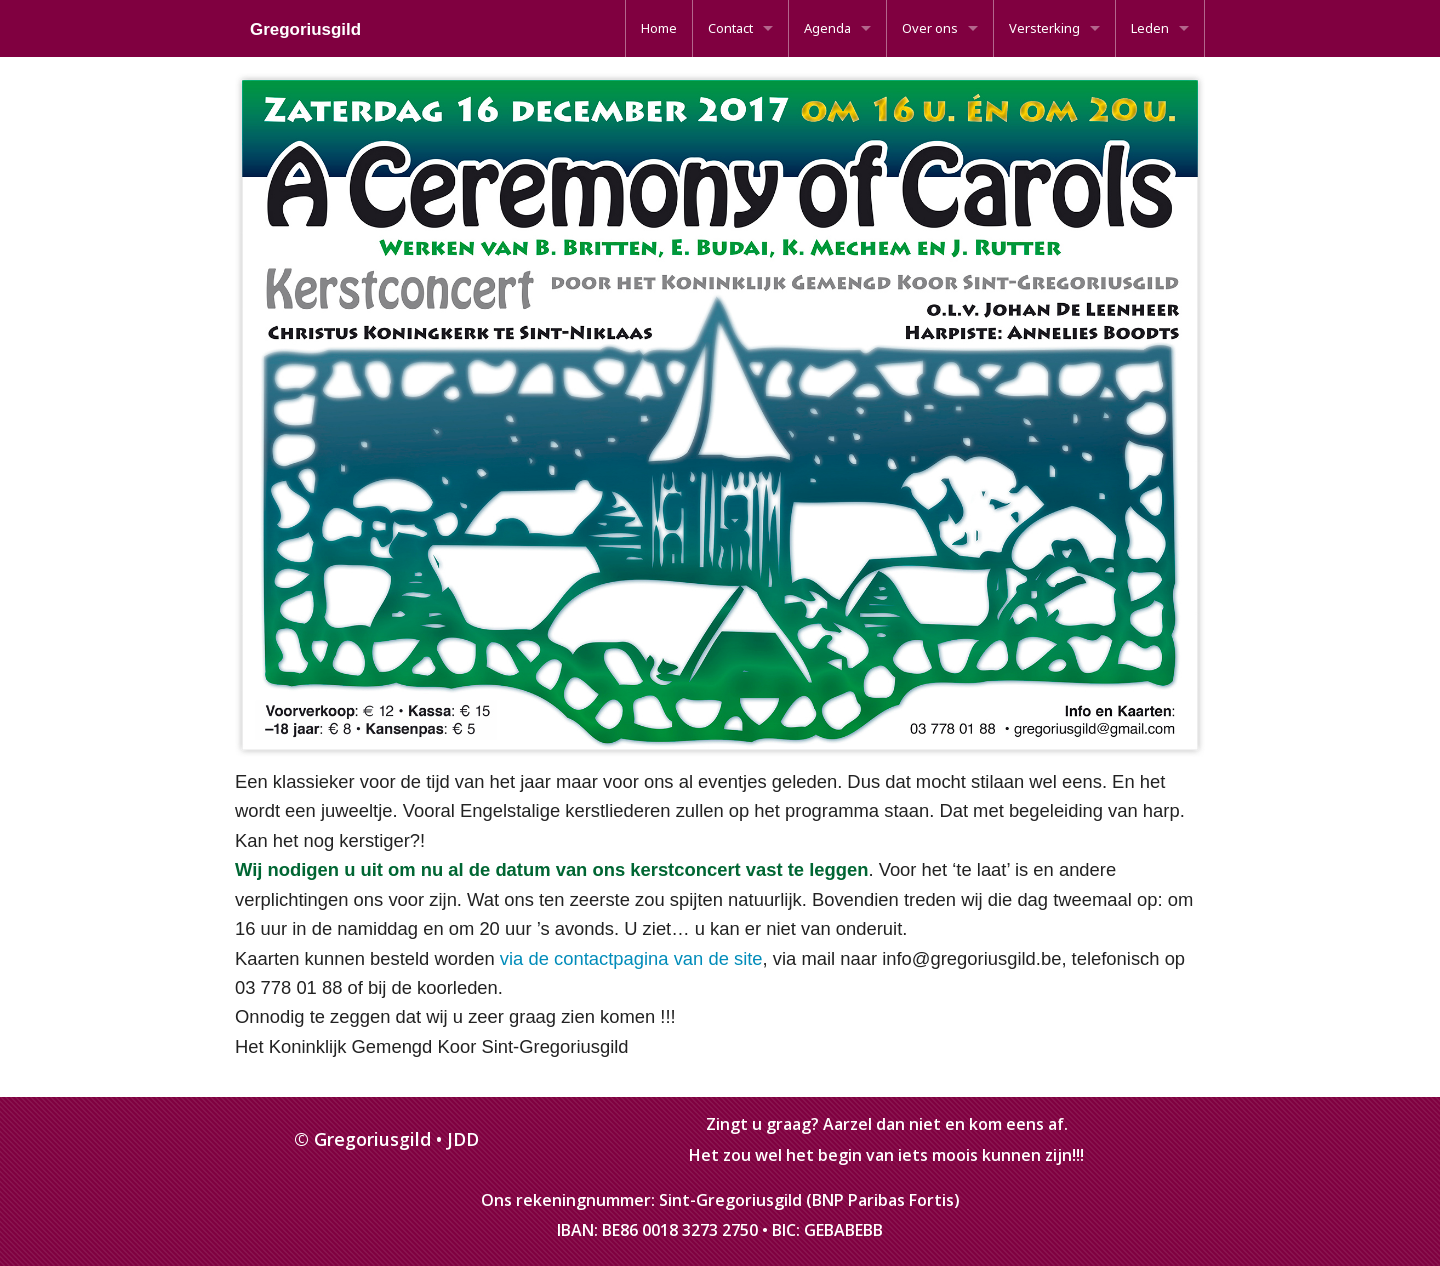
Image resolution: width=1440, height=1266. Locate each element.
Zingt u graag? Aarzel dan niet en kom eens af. (887, 1124)
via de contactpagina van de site (631, 958)
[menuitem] (659, 28)
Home (659, 28)
